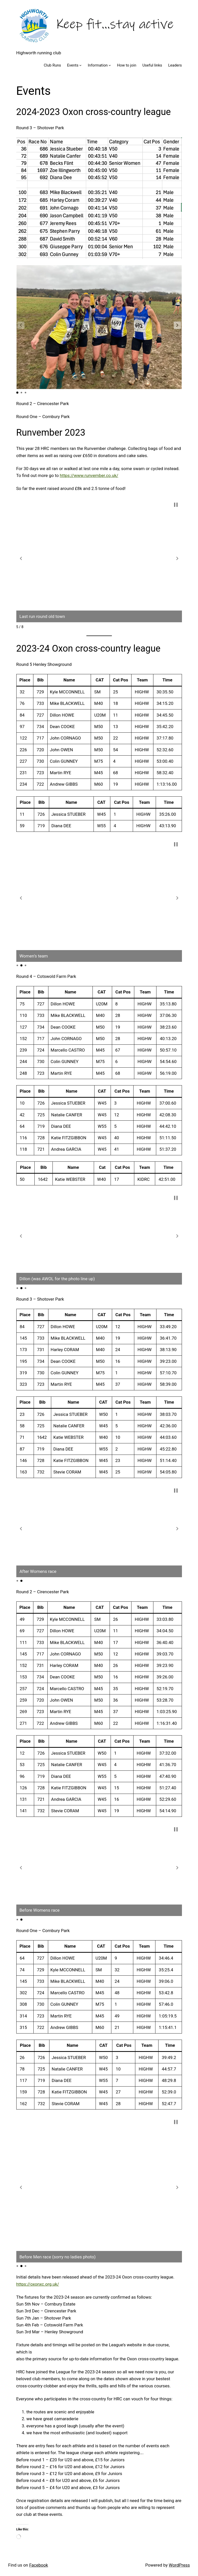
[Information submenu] (110, 65)
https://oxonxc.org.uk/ (37, 2284)
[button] (177, 325)
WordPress (179, 2565)
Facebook (38, 2565)
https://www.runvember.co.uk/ (89, 475)
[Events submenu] (80, 65)
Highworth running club (38, 52)
